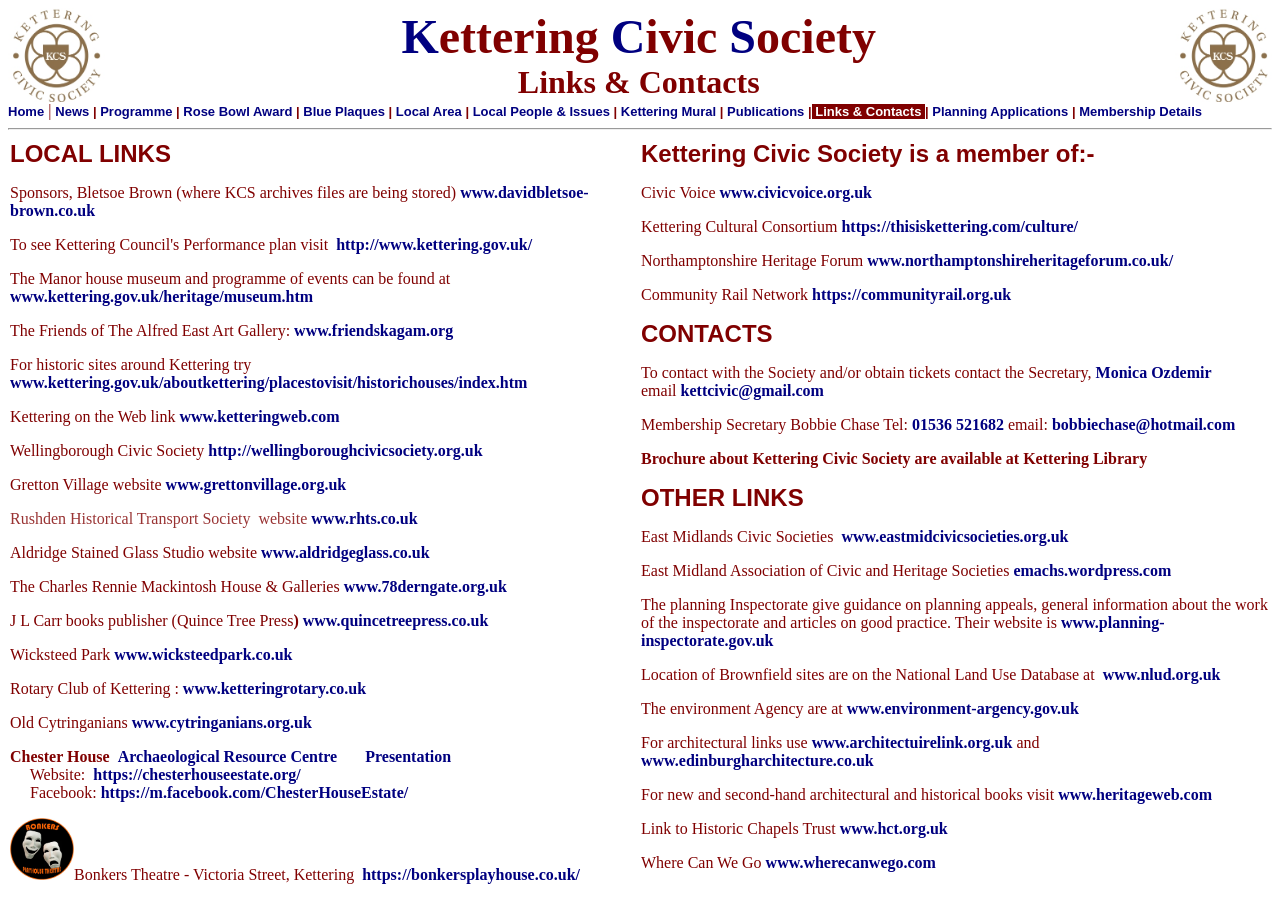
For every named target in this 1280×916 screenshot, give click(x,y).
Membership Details (1140, 111)
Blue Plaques (344, 111)
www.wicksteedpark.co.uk (203, 654)
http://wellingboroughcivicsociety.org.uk (345, 450)
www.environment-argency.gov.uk (963, 708)
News (72, 111)
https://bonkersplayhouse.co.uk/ (471, 874)
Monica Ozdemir (1154, 372)
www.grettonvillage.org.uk (256, 484)
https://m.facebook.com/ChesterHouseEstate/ (255, 792)
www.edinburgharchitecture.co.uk (757, 760)
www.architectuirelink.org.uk (912, 742)
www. (280, 552)
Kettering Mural (668, 111)
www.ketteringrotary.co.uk (274, 688)
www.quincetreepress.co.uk (396, 620)
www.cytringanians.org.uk (222, 722)
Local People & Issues (541, 111)
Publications (765, 111)
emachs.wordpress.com (1092, 570)
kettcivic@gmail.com (752, 390)
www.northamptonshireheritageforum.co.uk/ (1020, 260)
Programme (136, 111)
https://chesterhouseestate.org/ (197, 774)
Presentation (408, 756)
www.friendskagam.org (373, 330)
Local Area (429, 111)
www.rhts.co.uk (364, 518)
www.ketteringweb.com (260, 416)
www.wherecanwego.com (851, 862)
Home (26, 111)
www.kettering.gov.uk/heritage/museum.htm (161, 296)
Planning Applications (1000, 111)
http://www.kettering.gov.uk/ (434, 244)
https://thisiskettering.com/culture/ (959, 226)
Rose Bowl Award (237, 111)
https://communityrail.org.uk (911, 294)
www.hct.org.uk (894, 828)
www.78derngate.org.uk (425, 586)
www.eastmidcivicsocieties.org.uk (954, 536)
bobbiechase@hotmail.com (1143, 424)
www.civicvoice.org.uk (796, 192)
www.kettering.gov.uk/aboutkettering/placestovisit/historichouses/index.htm (268, 382)
